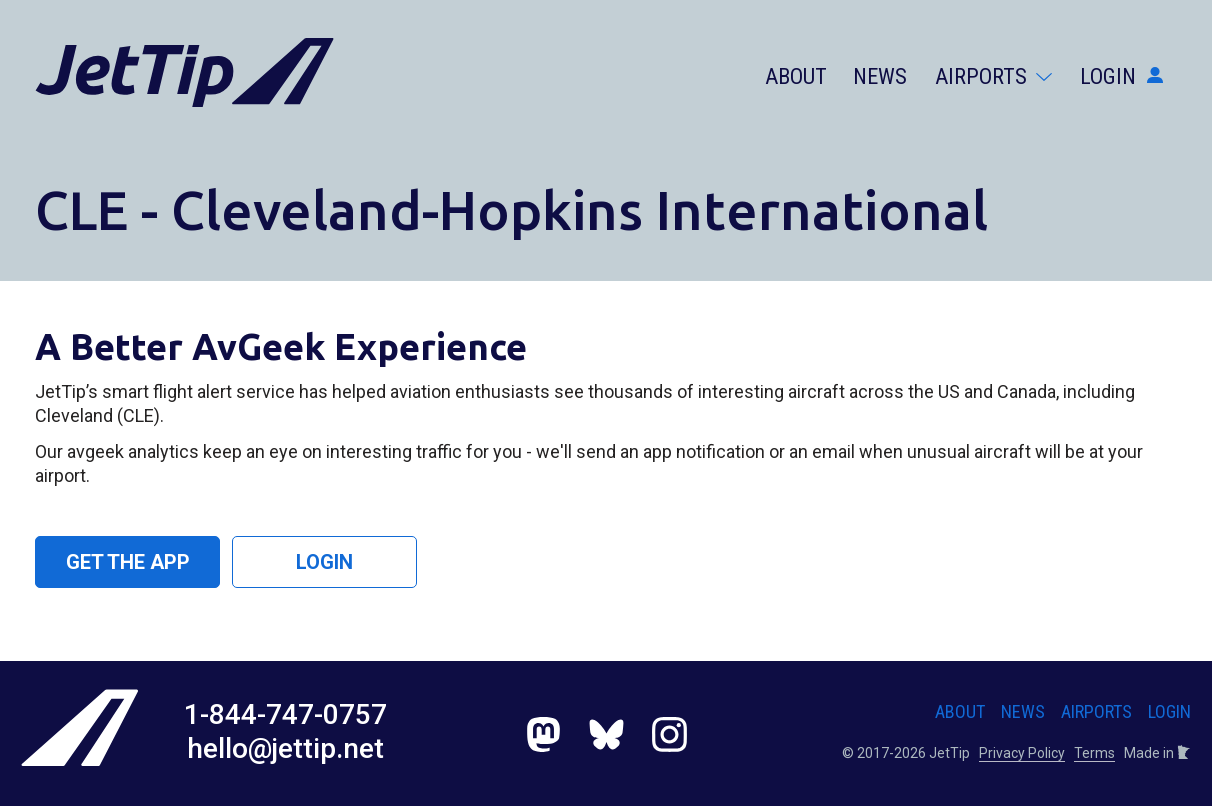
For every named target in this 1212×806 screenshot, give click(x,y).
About (796, 76)
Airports (993, 76)
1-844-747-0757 (285, 714)
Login (1121, 76)
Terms (1094, 753)
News (880, 76)
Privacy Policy (1022, 753)
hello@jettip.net (285, 748)
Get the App (128, 562)
